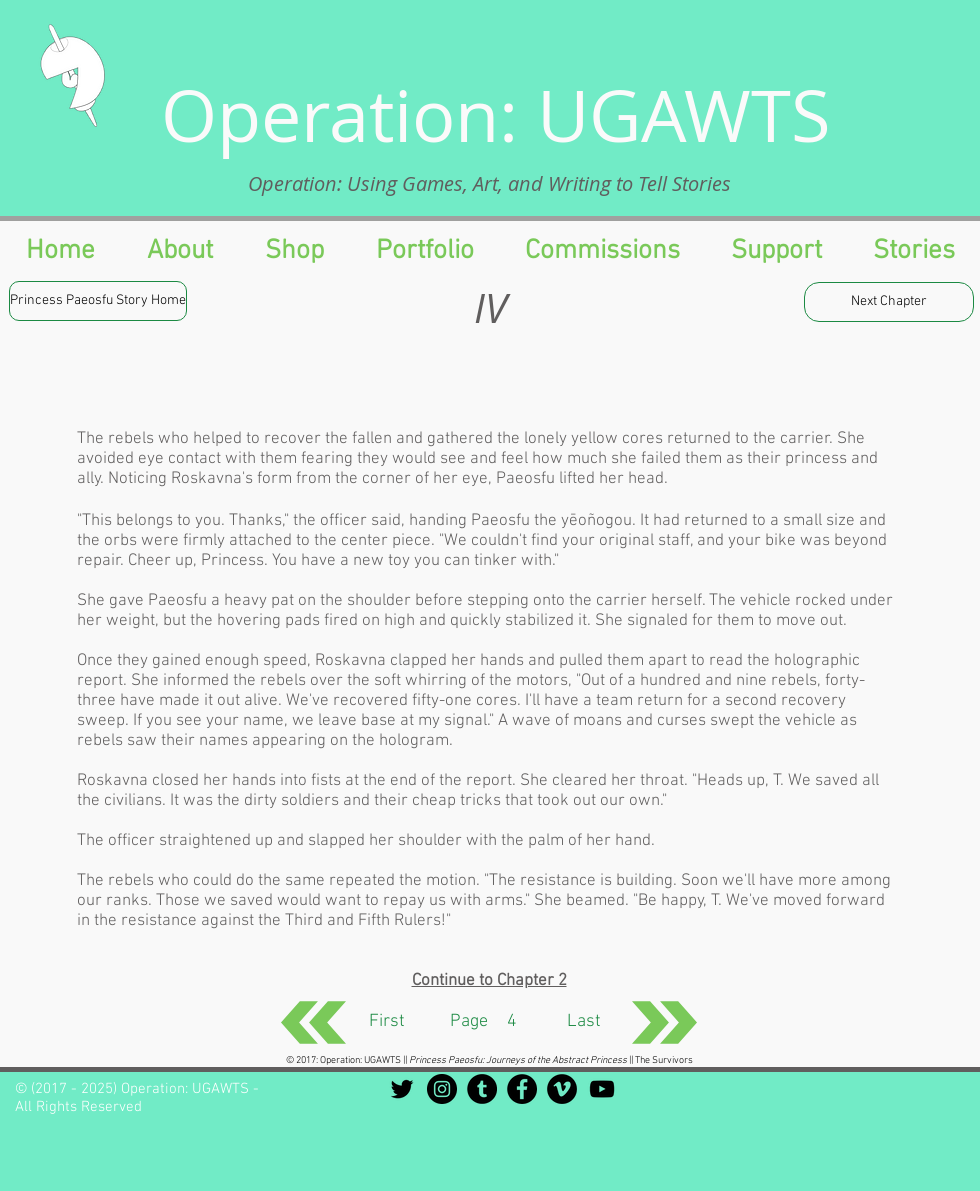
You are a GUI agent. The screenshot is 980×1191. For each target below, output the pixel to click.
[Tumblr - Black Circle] (482, 1089)
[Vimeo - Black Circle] (562, 1089)
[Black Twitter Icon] (402, 1089)
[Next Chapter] (889, 302)
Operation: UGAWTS (496, 115)
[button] (776, 251)
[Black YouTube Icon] (602, 1089)
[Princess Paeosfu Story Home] (98, 301)
